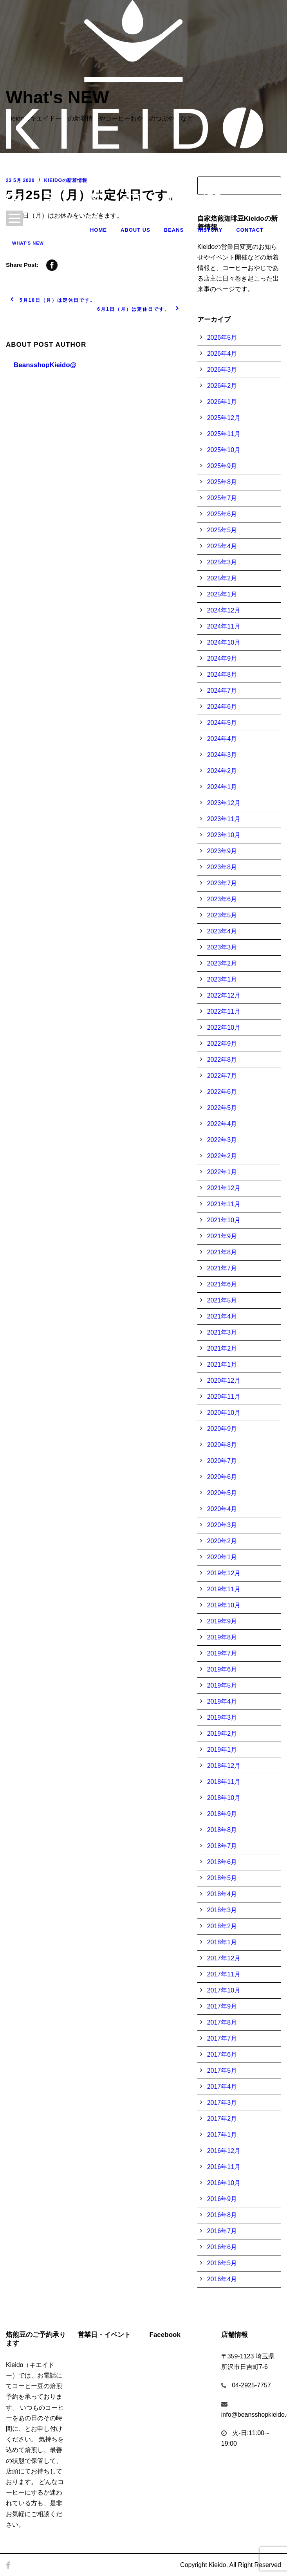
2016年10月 (223, 2183)
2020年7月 (222, 1460)
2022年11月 (223, 1011)
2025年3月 (222, 562)
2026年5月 (222, 337)
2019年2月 (222, 1733)
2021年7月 (222, 1268)
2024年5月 (222, 722)
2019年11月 (223, 1589)
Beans (174, 230)
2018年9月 (222, 1813)
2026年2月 (222, 385)
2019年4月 (222, 1701)
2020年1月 (222, 1557)
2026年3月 (222, 369)
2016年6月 (222, 2247)
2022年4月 (222, 1123)
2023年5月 (222, 915)
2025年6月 (222, 514)
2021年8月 (222, 1252)
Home (98, 230)
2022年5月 (222, 1107)
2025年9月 (222, 466)
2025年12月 (223, 417)
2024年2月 (222, 770)
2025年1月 (222, 594)
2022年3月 (222, 1140)
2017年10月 (223, 1990)
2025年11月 (223, 434)
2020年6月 (222, 1477)
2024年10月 (223, 642)
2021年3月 (222, 1332)
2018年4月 (222, 1894)
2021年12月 (223, 1188)
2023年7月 (222, 883)
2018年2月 (222, 1926)
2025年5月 (222, 530)
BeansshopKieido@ (45, 365)
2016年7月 (222, 2231)
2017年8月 (222, 2022)
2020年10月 (223, 1412)
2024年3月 (222, 754)
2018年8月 (222, 1830)
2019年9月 (222, 1621)
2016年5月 (222, 2263)
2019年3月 (222, 1717)
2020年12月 (223, 1380)
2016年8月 (222, 2215)
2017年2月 (222, 2118)
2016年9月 (222, 2199)
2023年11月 (223, 819)
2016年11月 (223, 2166)
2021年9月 (222, 1236)
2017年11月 (223, 1974)
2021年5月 (222, 1300)
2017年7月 (222, 2038)
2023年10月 (223, 835)
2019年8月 (222, 1637)
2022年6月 (222, 1091)
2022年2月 (222, 1156)
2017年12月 (223, 1958)
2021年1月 (222, 1364)
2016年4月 (222, 2279)
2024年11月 (223, 626)
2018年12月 (223, 1765)
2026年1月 (222, 401)
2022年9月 (222, 1043)
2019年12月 (223, 1573)
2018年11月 (223, 1781)
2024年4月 (222, 738)
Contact (250, 230)
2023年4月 (222, 931)
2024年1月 (222, 787)
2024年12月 (223, 610)
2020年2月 (222, 1541)
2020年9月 (222, 1428)
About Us (135, 230)
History (209, 230)
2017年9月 (222, 2006)
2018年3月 (222, 1910)
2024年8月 (222, 674)
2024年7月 (222, 690)
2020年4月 (222, 1509)
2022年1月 (222, 1172)
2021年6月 (222, 1284)
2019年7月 (222, 1653)
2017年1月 (222, 2134)
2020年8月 (222, 1444)
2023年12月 (223, 803)
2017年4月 (222, 2086)
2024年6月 (222, 706)
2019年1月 (222, 1749)
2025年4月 (222, 546)
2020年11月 (223, 1396)
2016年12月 (223, 2150)
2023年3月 (222, 947)
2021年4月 (222, 1316)
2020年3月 (222, 1525)
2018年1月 (222, 1942)
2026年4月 (222, 353)
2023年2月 (222, 963)
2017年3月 (222, 2102)
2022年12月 (223, 995)
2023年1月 (222, 979)
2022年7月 (222, 1075)
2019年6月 (222, 1669)
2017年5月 (222, 2070)
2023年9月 (222, 851)
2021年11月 (223, 1204)
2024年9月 (222, 658)
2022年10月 (223, 1027)
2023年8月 (222, 867)
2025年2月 (222, 578)
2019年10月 (223, 1605)
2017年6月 (222, 2054)
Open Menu (14, 218)
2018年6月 (222, 1862)
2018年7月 (222, 1846)
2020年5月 (222, 1493)
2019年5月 (222, 1685)
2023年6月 (222, 899)
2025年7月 (222, 498)
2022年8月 (222, 1059)
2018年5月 (222, 1878)
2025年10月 (223, 450)
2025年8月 (222, 482)
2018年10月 (223, 1797)
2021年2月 (222, 1348)
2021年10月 (223, 1220)
